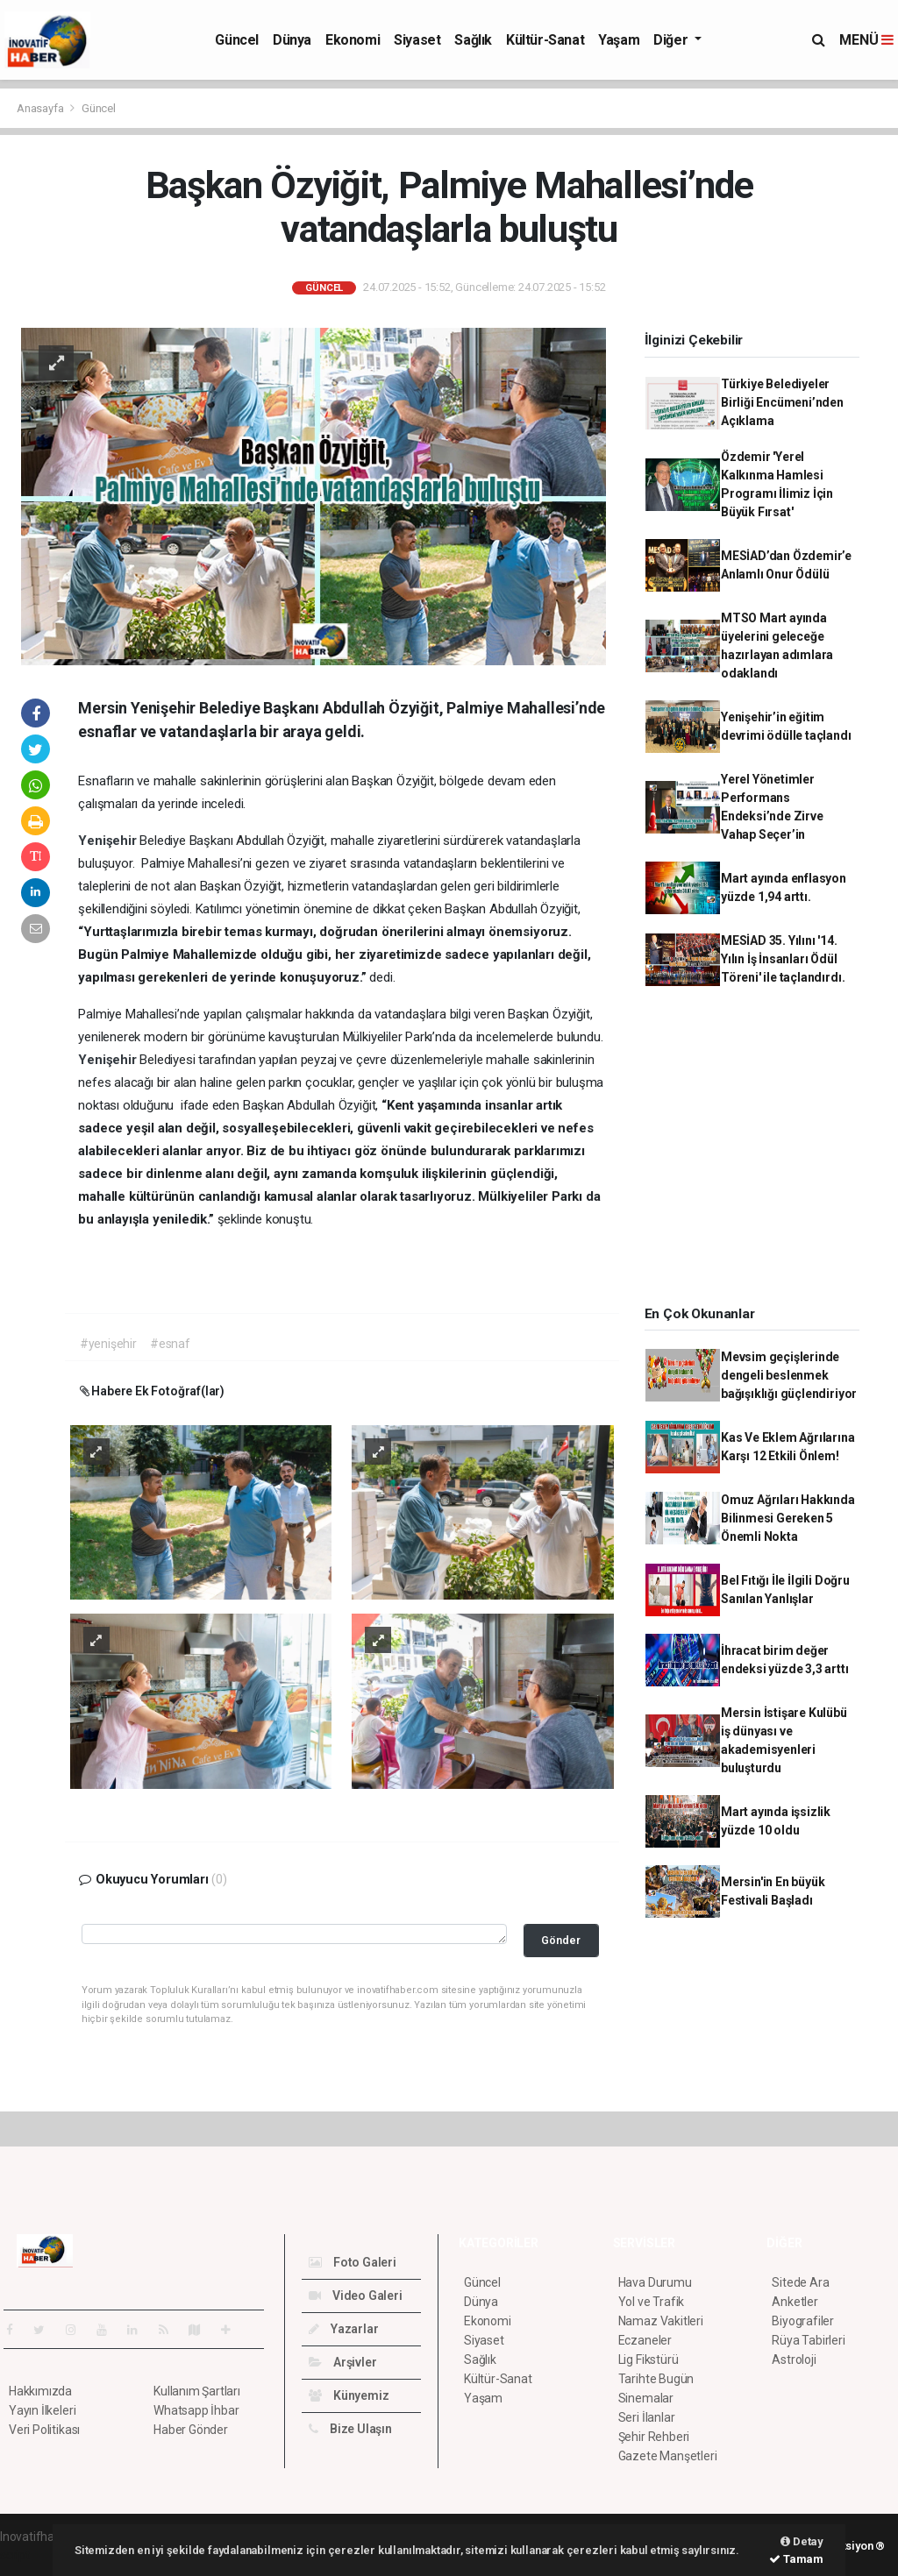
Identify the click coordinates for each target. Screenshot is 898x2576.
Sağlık (473, 40)
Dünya (292, 40)
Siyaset (417, 40)
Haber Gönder (190, 2430)
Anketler (794, 2302)
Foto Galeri (352, 2262)
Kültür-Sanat (545, 40)
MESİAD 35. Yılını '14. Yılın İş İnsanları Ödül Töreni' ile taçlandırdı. (783, 958)
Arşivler (342, 2362)
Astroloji (794, 2359)
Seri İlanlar (646, 2417)
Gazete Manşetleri (667, 2456)
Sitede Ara (800, 2282)
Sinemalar (646, 2398)
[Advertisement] (758, 1151)
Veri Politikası (44, 2430)
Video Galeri (355, 2296)
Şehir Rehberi (654, 2437)
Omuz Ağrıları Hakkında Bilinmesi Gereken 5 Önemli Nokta (788, 1518)
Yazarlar (343, 2329)
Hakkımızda (40, 2391)
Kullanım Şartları (196, 2391)
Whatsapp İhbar (196, 2410)
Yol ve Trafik (651, 2302)
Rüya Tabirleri (808, 2340)
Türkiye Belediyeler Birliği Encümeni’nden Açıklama (782, 402)
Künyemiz (348, 2395)
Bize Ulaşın (350, 2429)
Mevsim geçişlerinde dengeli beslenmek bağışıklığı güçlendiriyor (789, 1375)
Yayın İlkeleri (42, 2410)
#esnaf (170, 1344)
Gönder (561, 1940)
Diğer (672, 40)
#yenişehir (108, 1344)
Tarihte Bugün (656, 2379)
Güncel (237, 40)
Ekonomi (352, 40)
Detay (801, 2541)
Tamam (796, 2558)
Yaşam (618, 40)
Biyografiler (803, 2321)
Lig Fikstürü (648, 2359)
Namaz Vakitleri (660, 2321)
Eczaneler (645, 2340)
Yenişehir (108, 840)
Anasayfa (41, 108)
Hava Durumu (655, 2282)
